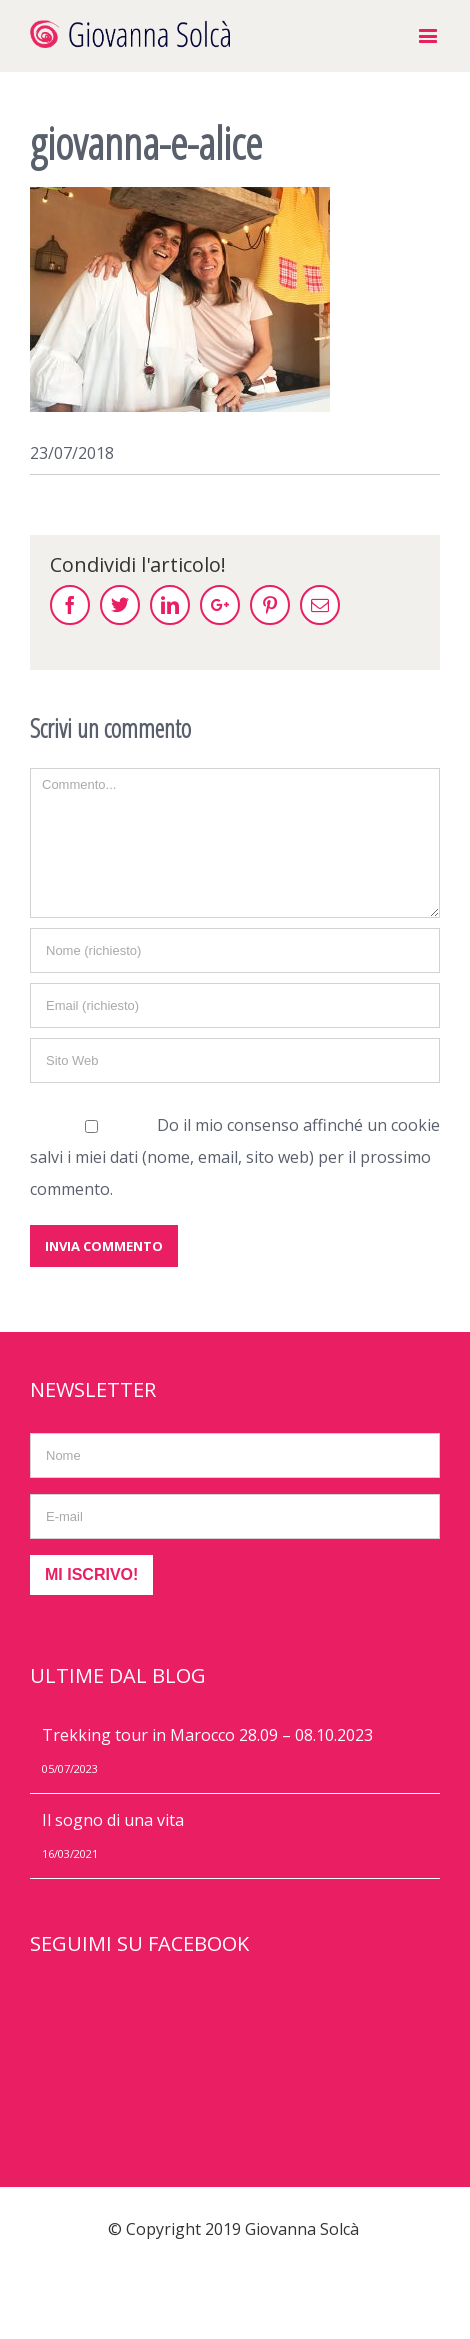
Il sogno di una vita (113, 1820)
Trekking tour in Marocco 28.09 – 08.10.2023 (207, 1735)
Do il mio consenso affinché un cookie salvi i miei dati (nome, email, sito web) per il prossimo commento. (235, 1157)
